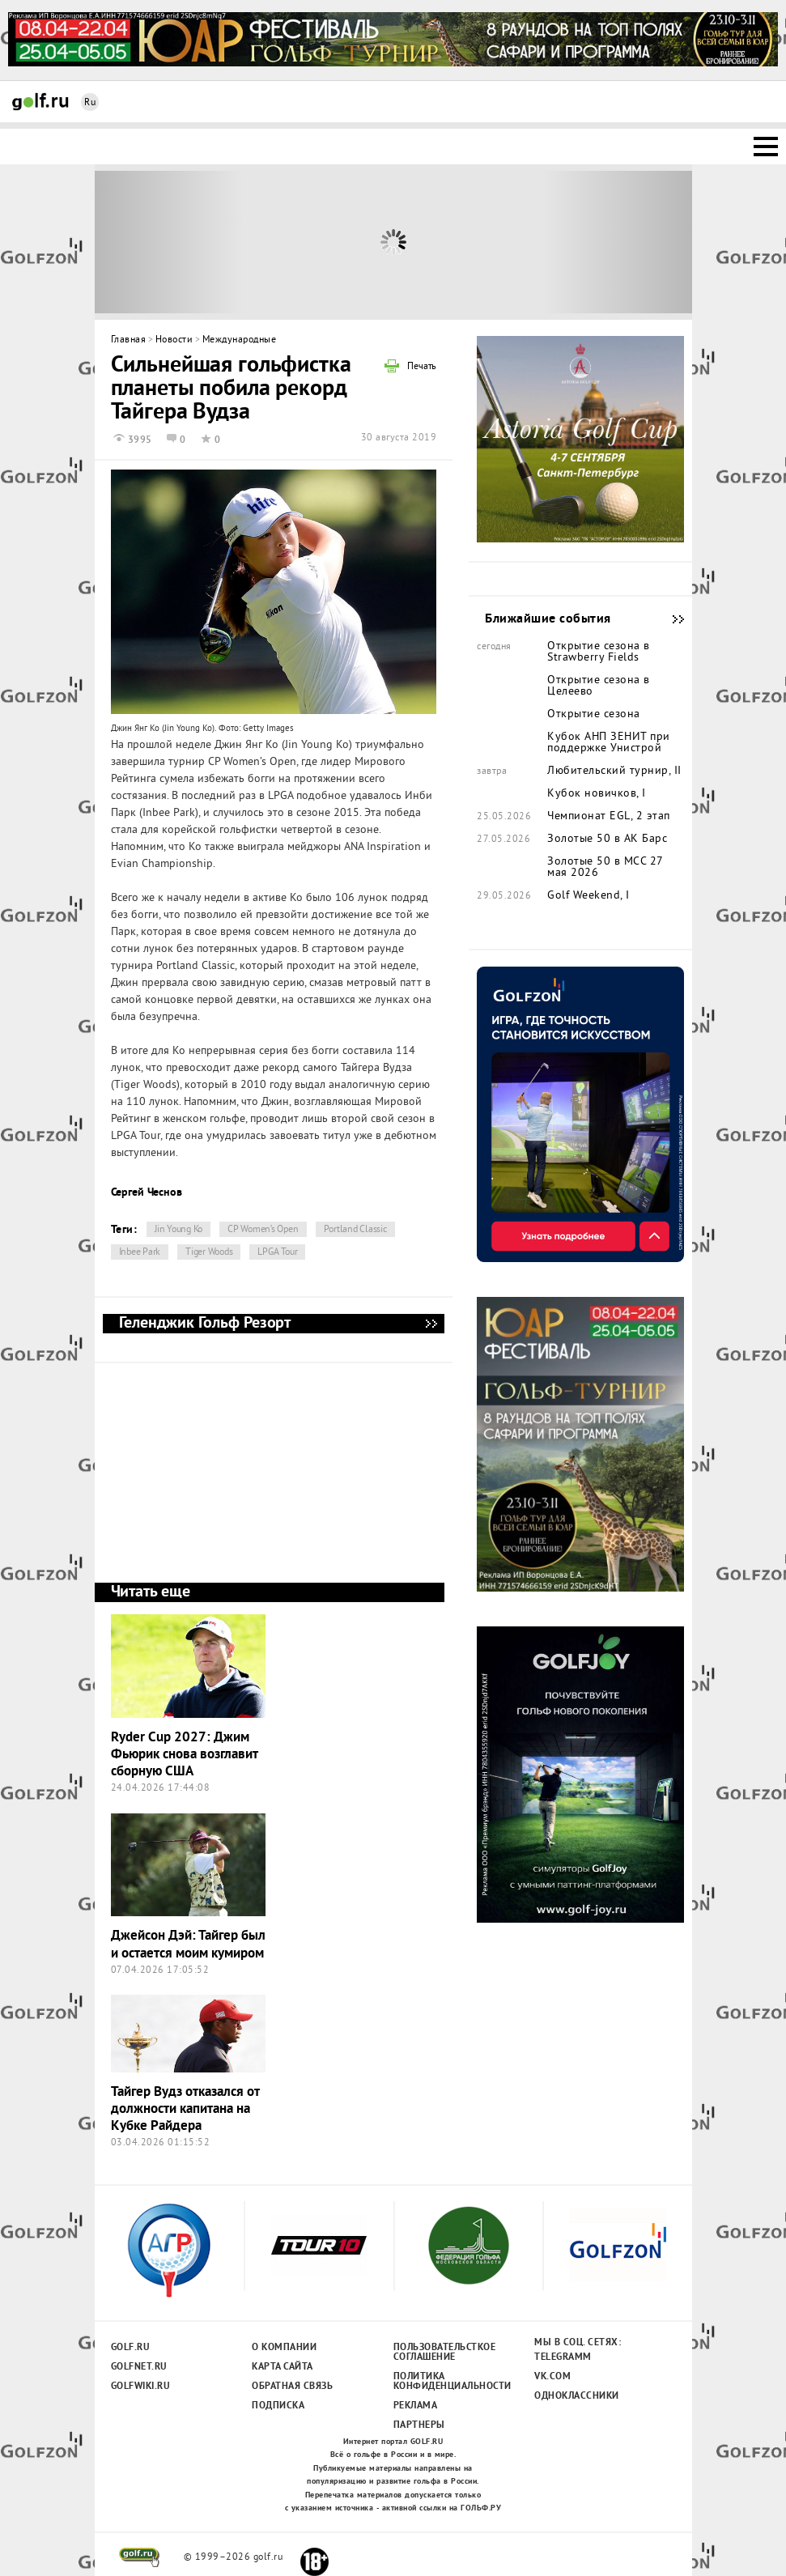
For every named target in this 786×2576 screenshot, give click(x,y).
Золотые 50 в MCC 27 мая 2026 (605, 868)
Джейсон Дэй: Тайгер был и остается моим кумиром (188, 1945)
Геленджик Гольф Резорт (430, 1323)
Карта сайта (282, 2367)
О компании (284, 2348)
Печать (421, 367)
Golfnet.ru (139, 2367)
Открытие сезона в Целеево (598, 686)
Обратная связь (292, 2386)
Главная (129, 340)
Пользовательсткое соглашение (444, 2352)
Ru (90, 103)
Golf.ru (131, 2348)
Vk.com (552, 2377)
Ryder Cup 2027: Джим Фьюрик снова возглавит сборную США (184, 1755)
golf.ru (139, 2557)
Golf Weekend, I (588, 896)
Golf (40, 101)
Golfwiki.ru (141, 2386)
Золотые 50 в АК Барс (607, 839)
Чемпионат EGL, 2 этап (608, 817)
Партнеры (419, 2425)
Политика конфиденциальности (444, 2381)
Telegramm (563, 2357)
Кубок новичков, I (596, 794)
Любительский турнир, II (614, 771)
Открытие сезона (593, 715)
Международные (239, 340)
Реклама (415, 2406)
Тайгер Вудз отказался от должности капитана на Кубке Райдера (185, 2110)
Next (617, 242)
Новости (174, 340)
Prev (169, 242)
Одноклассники (576, 2396)
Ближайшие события (670, 619)
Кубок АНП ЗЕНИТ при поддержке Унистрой (608, 743)
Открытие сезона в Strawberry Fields (598, 652)
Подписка (278, 2406)
